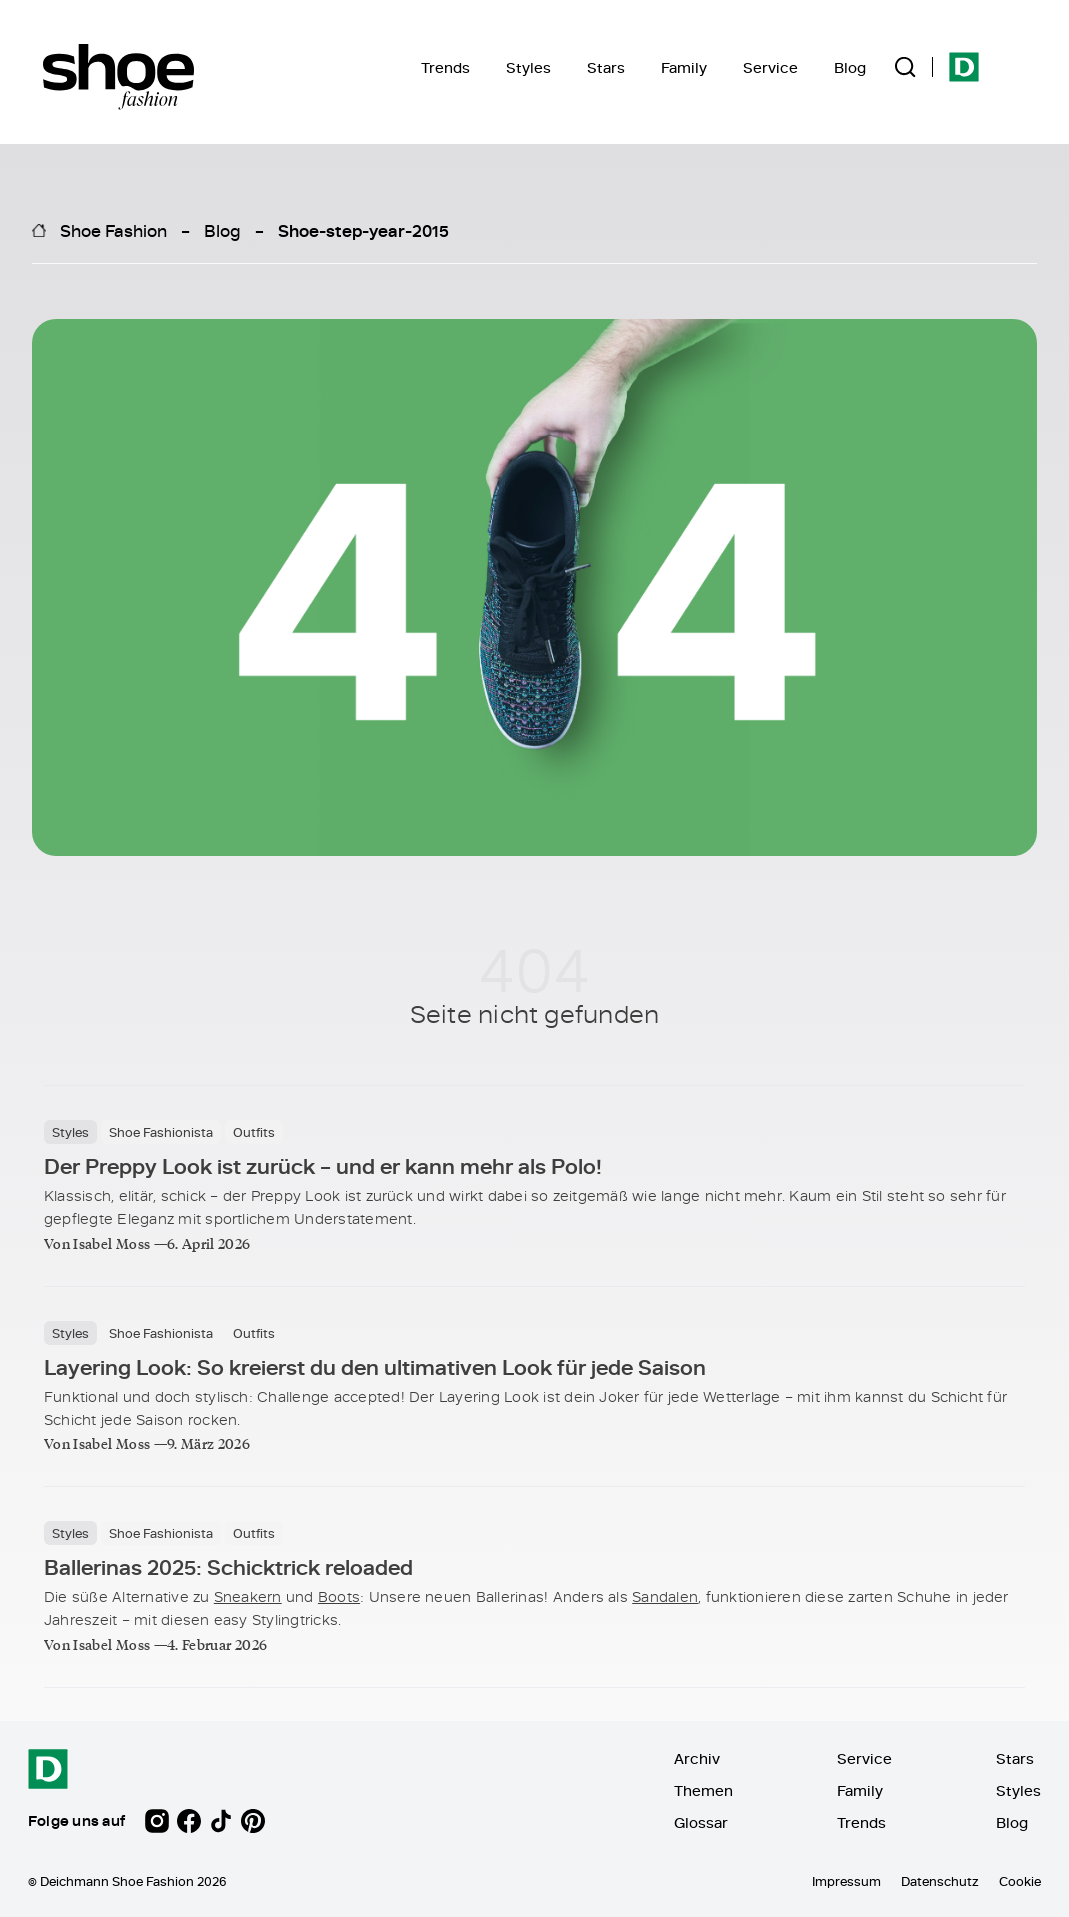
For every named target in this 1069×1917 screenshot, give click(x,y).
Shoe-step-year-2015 (363, 230)
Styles (528, 67)
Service (770, 67)
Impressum (846, 1881)
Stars (606, 67)
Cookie (1020, 1881)
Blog (850, 67)
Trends (445, 67)
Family (684, 67)
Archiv (697, 1758)
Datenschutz (940, 1881)
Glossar (701, 1822)
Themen (703, 1790)
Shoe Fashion (113, 230)
